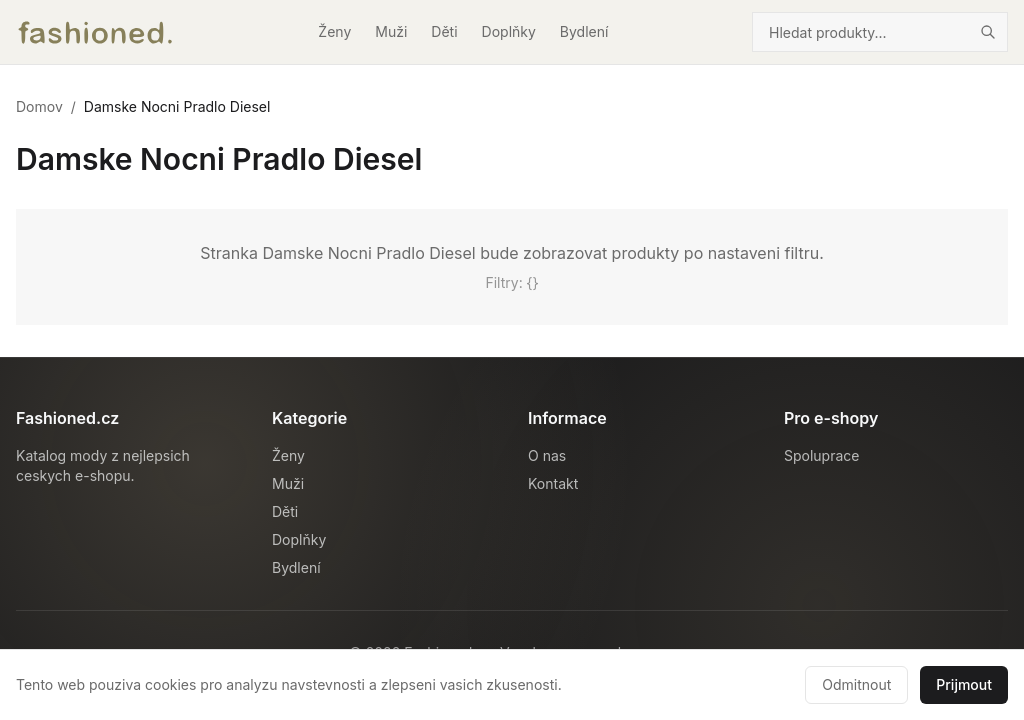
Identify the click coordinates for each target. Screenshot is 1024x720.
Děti (444, 31)
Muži (391, 31)
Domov (39, 106)
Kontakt (553, 483)
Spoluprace (821, 455)
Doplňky (509, 31)
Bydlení (584, 31)
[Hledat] (988, 32)
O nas (547, 455)
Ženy (334, 31)
